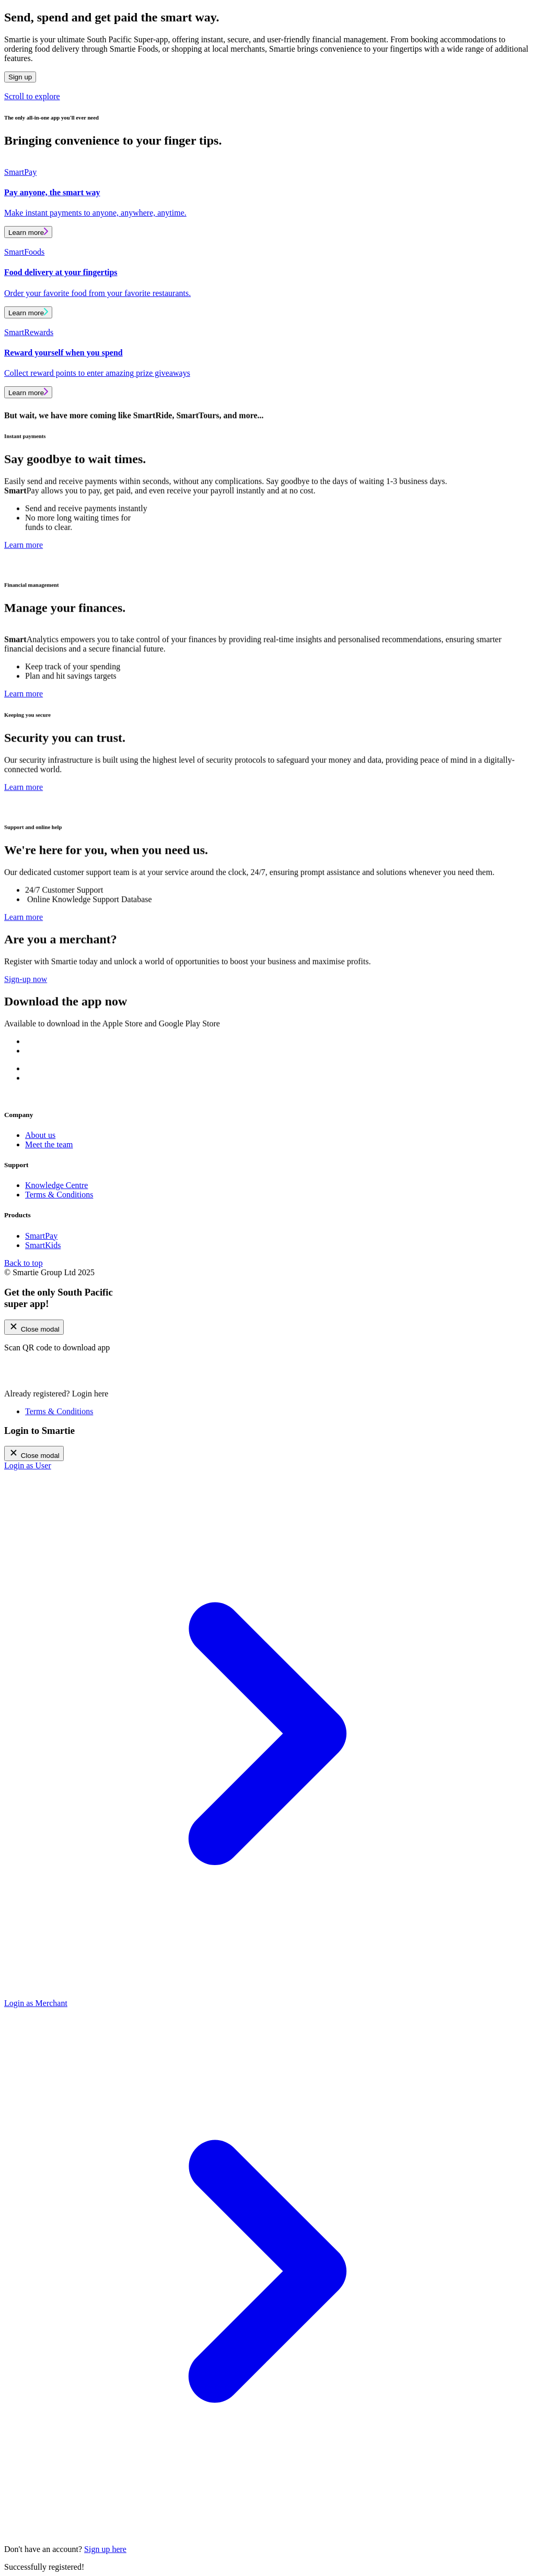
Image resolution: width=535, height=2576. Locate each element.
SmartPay (41, 1235)
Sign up (20, 77)
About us (40, 1135)
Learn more (28, 232)
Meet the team (49, 1144)
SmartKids (43, 1245)
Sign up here (105, 2549)
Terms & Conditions (59, 1194)
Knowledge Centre (56, 1185)
